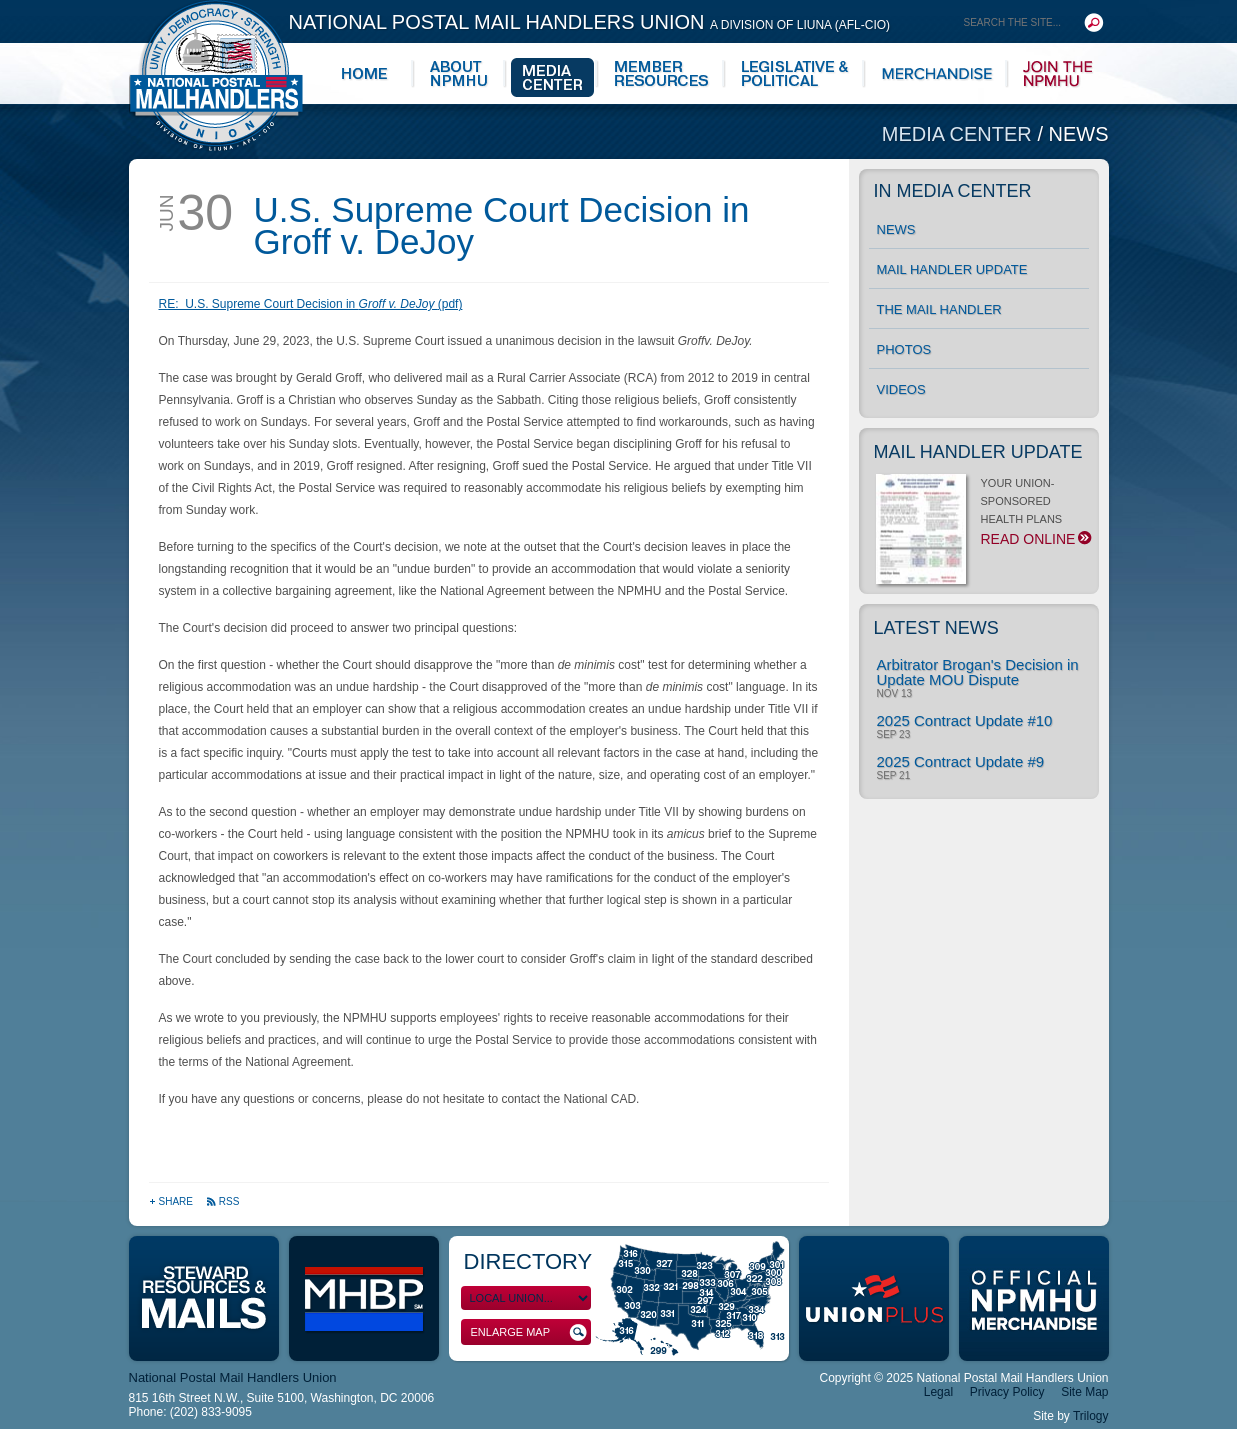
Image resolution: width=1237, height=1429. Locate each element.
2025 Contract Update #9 (961, 761)
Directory (528, 1261)
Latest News (936, 628)
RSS (223, 1201)
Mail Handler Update (952, 269)
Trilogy (1091, 1416)
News (1079, 134)
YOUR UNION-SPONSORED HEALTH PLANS (982, 517)
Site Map (1084, 1392)
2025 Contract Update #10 (965, 720)
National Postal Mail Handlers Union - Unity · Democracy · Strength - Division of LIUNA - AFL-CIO (216, 75)
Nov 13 (895, 694)
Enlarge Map (529, 1332)
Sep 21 (894, 776)
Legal (938, 1392)
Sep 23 (894, 735)
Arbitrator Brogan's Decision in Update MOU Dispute (978, 672)
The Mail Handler (939, 309)
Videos (901, 389)
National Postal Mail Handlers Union (590, 22)
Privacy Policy (1007, 1392)
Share (172, 1201)
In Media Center (953, 191)
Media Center (960, 134)
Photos (904, 349)
